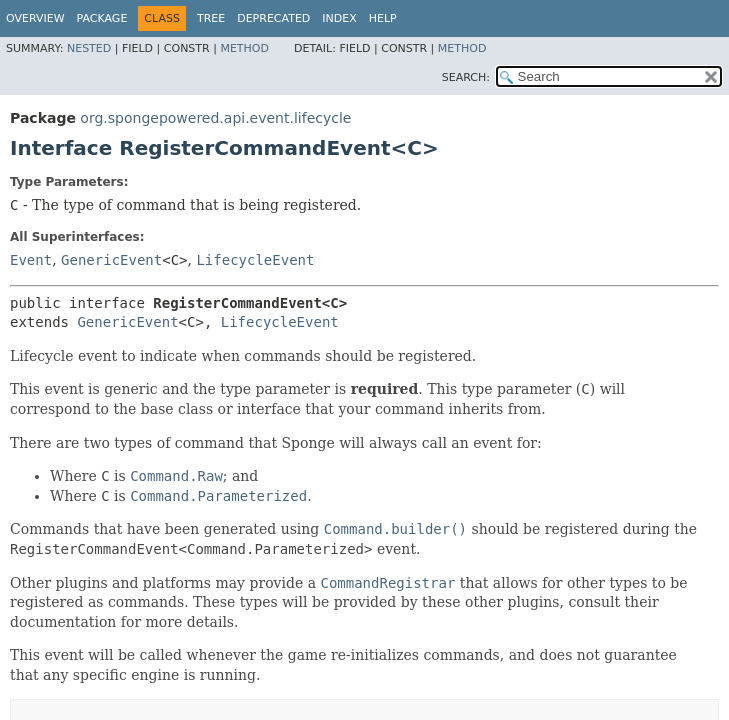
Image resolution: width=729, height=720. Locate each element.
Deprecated (273, 18)
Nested (89, 48)
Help (383, 18)
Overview (35, 18)
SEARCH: (466, 77)
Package (102, 18)
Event (31, 260)
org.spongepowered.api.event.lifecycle (215, 118)
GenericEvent (111, 260)
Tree (211, 18)
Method (244, 48)
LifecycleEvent (255, 260)
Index (339, 18)
